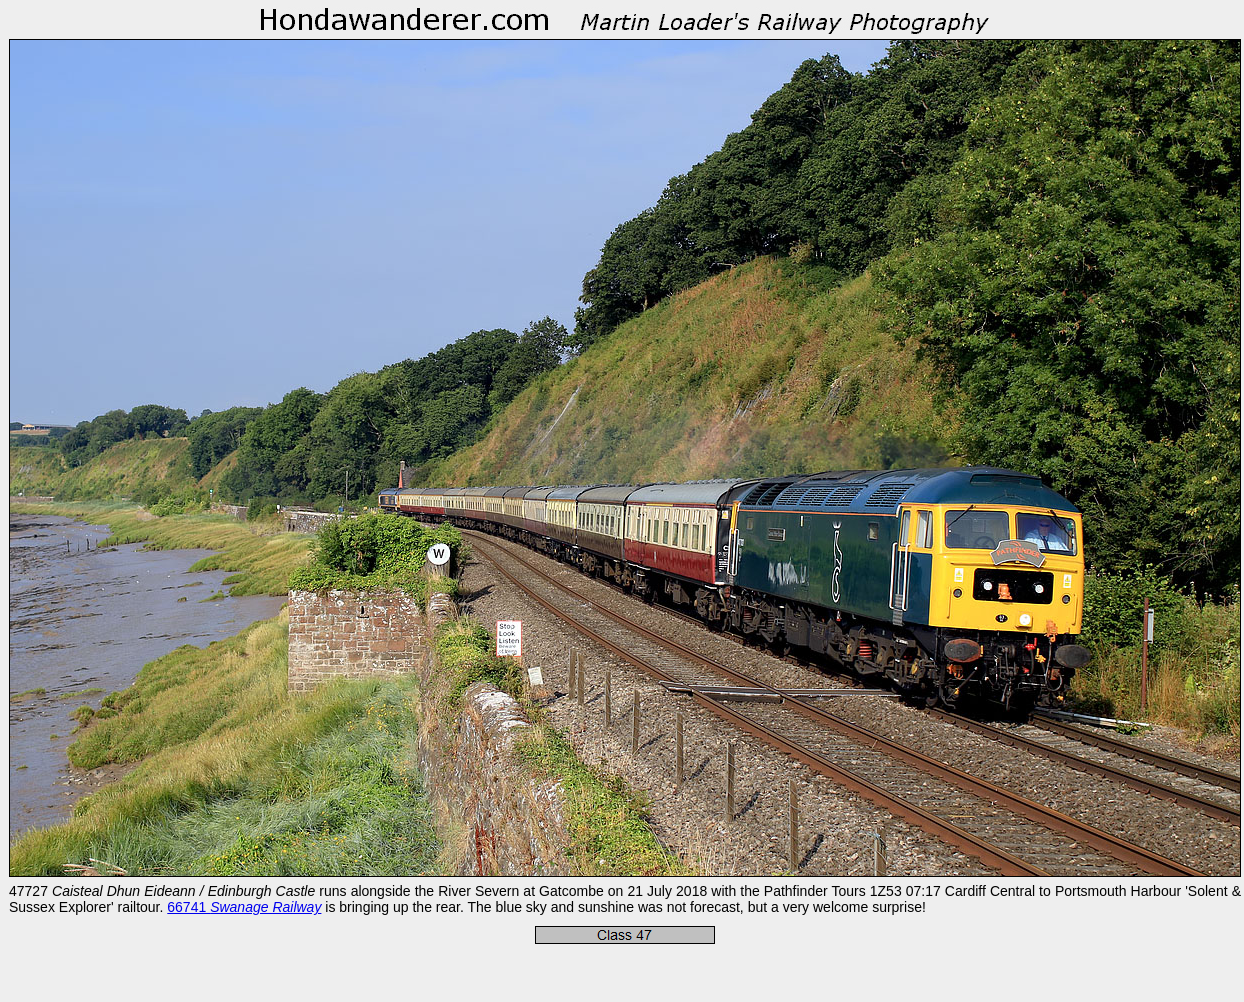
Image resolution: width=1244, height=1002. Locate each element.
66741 (244, 907)
